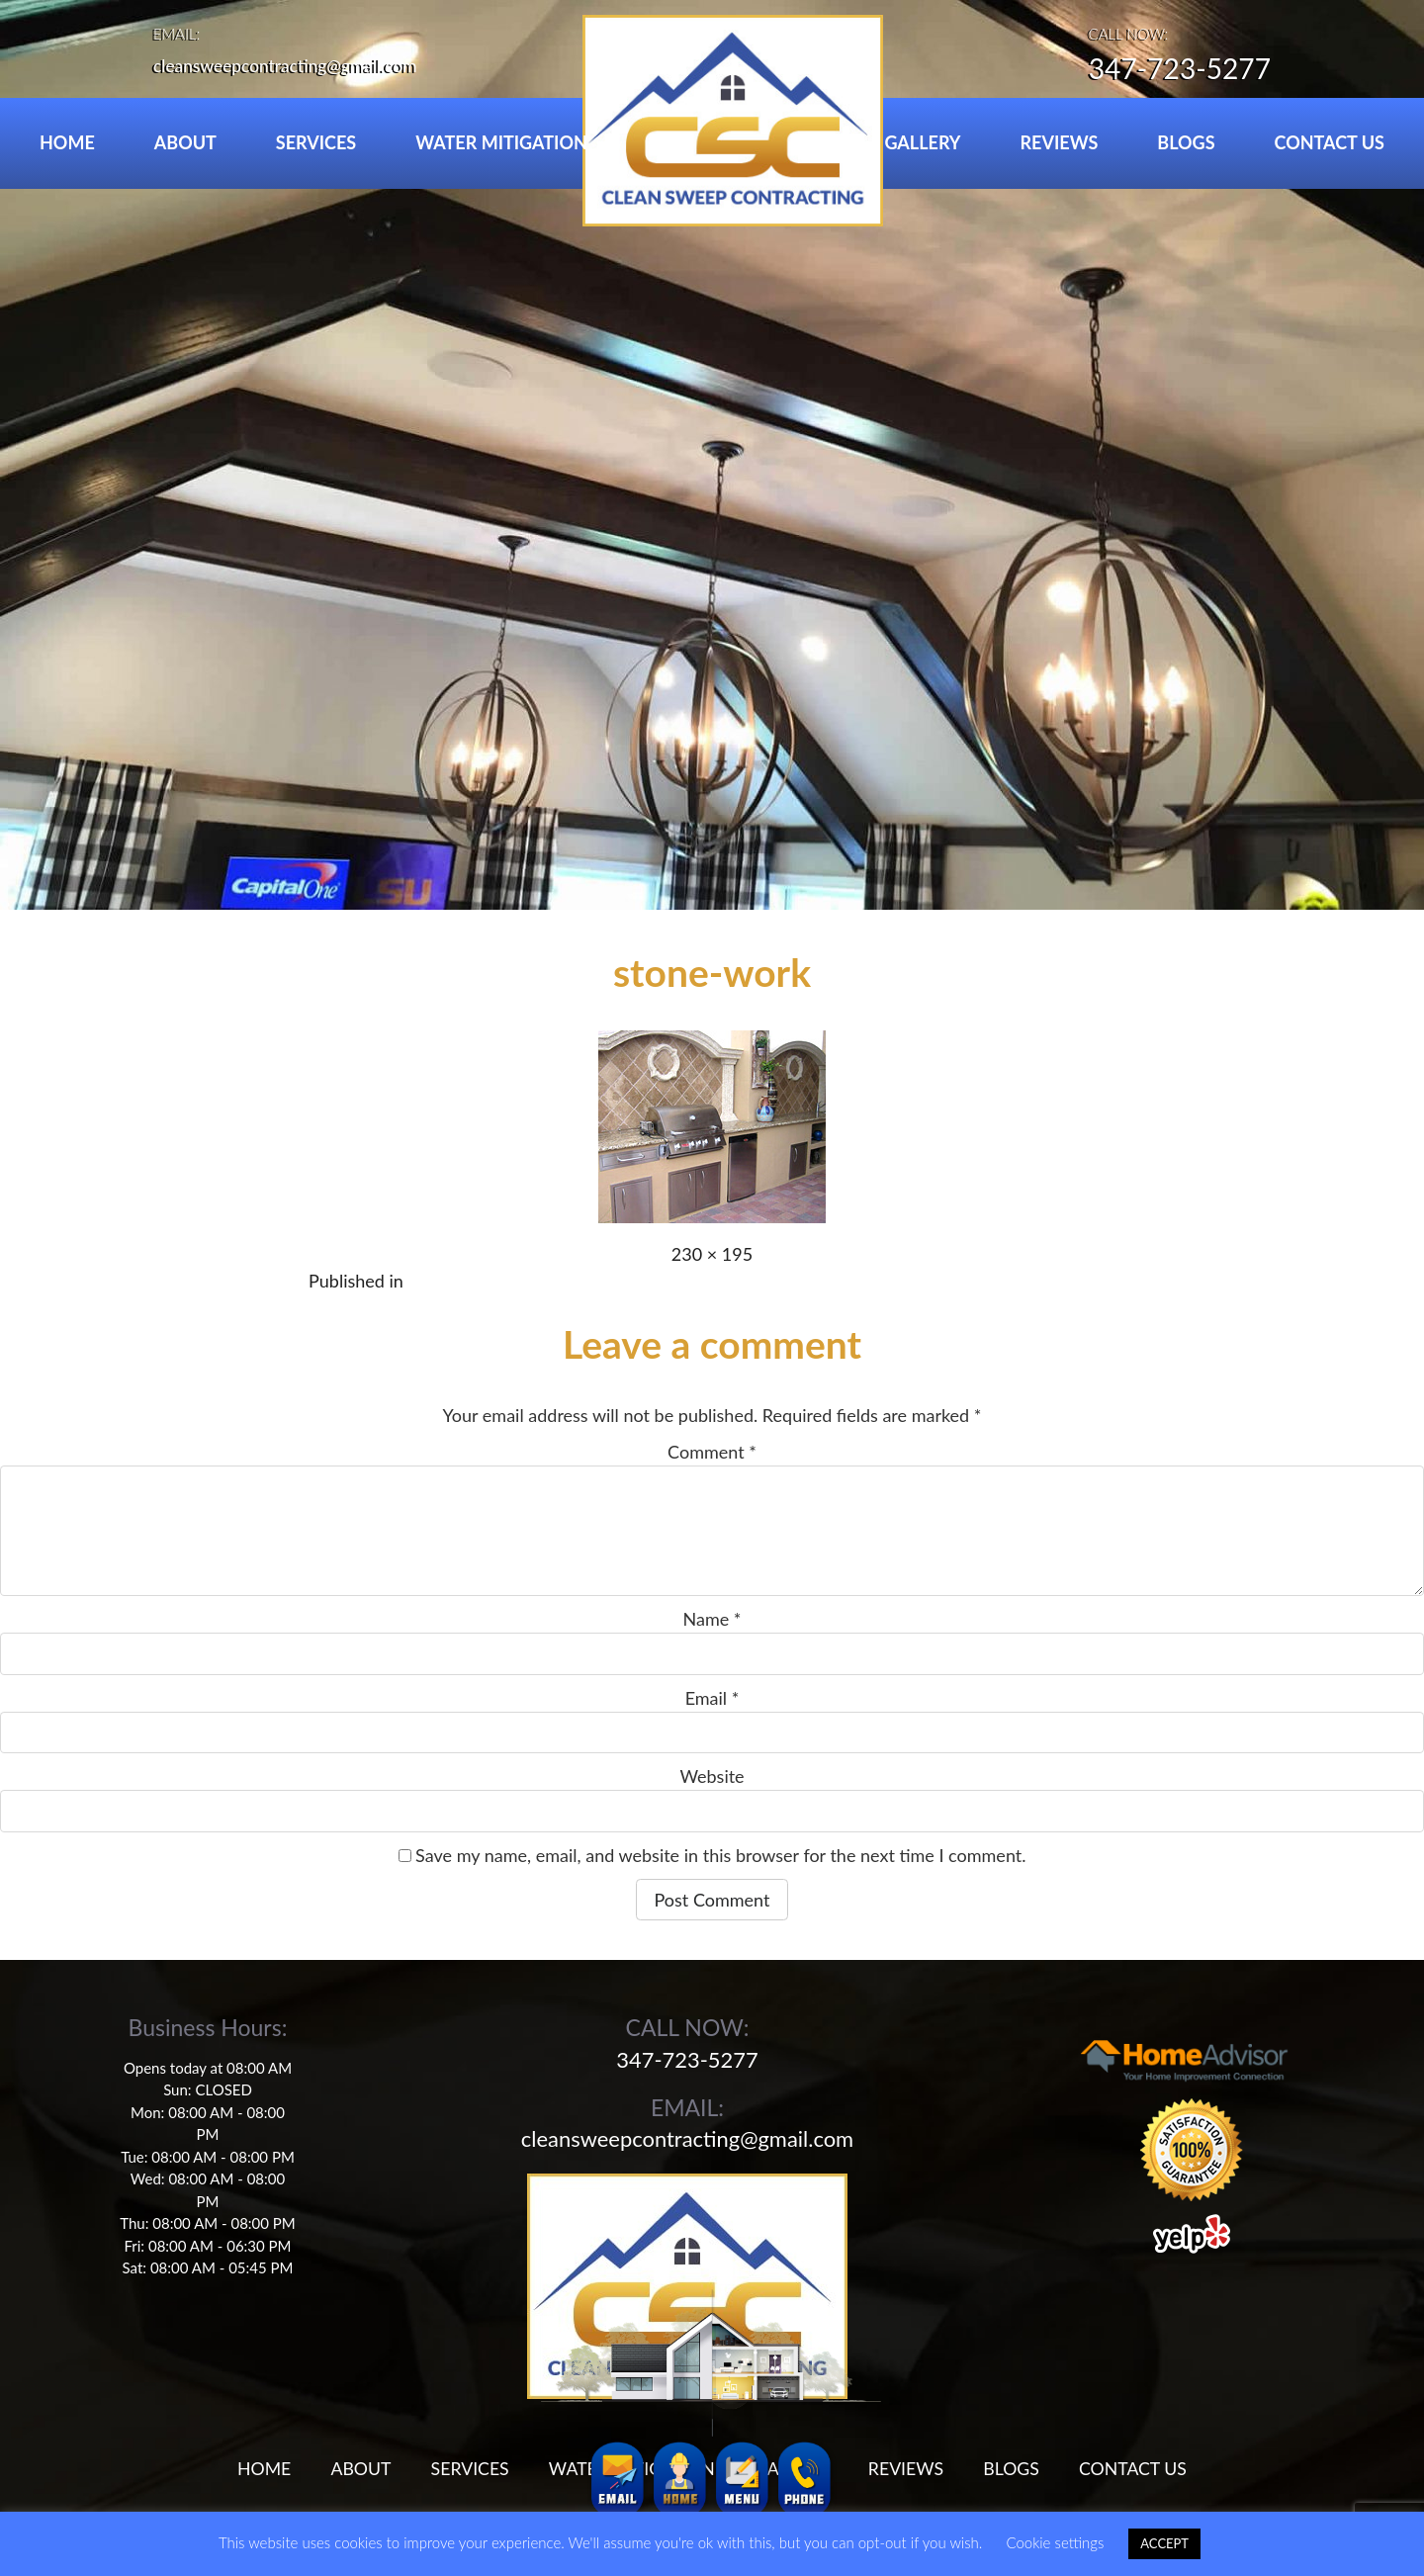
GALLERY (922, 142)
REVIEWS (1060, 142)
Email (712, 1698)
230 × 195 (712, 1254)
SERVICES (316, 142)
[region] (712, 455)
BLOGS (1185, 142)
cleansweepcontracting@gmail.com (289, 65)
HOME (67, 142)
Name (712, 1619)
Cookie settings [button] (1055, 2542)
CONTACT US (1329, 142)
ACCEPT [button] (1164, 2543)
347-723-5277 (1174, 70)
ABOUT (185, 142)
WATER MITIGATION (501, 142)
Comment (712, 1452)
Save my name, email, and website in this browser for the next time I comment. (720, 1855)
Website (711, 1776)
